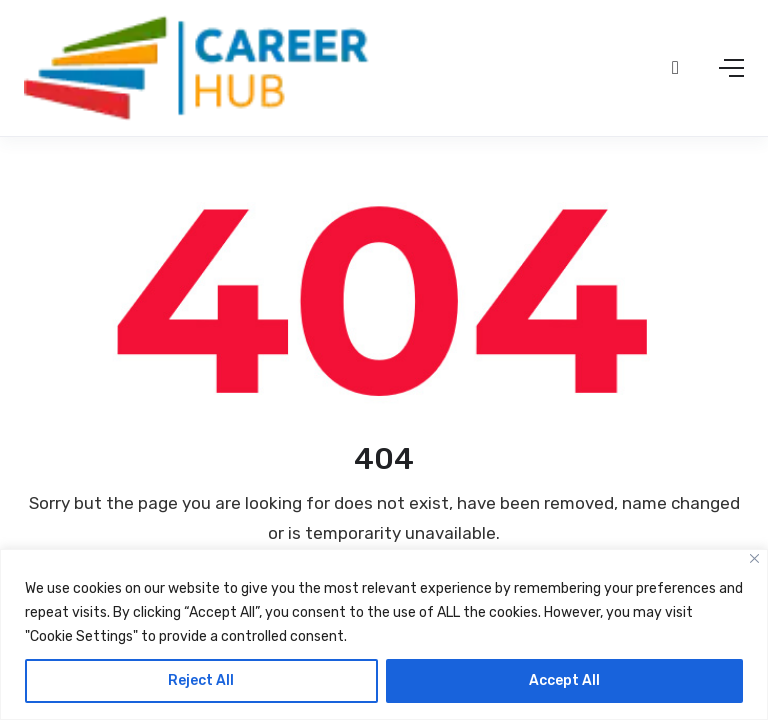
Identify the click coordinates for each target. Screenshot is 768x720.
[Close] (754, 558)
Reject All (201, 680)
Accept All (564, 680)
